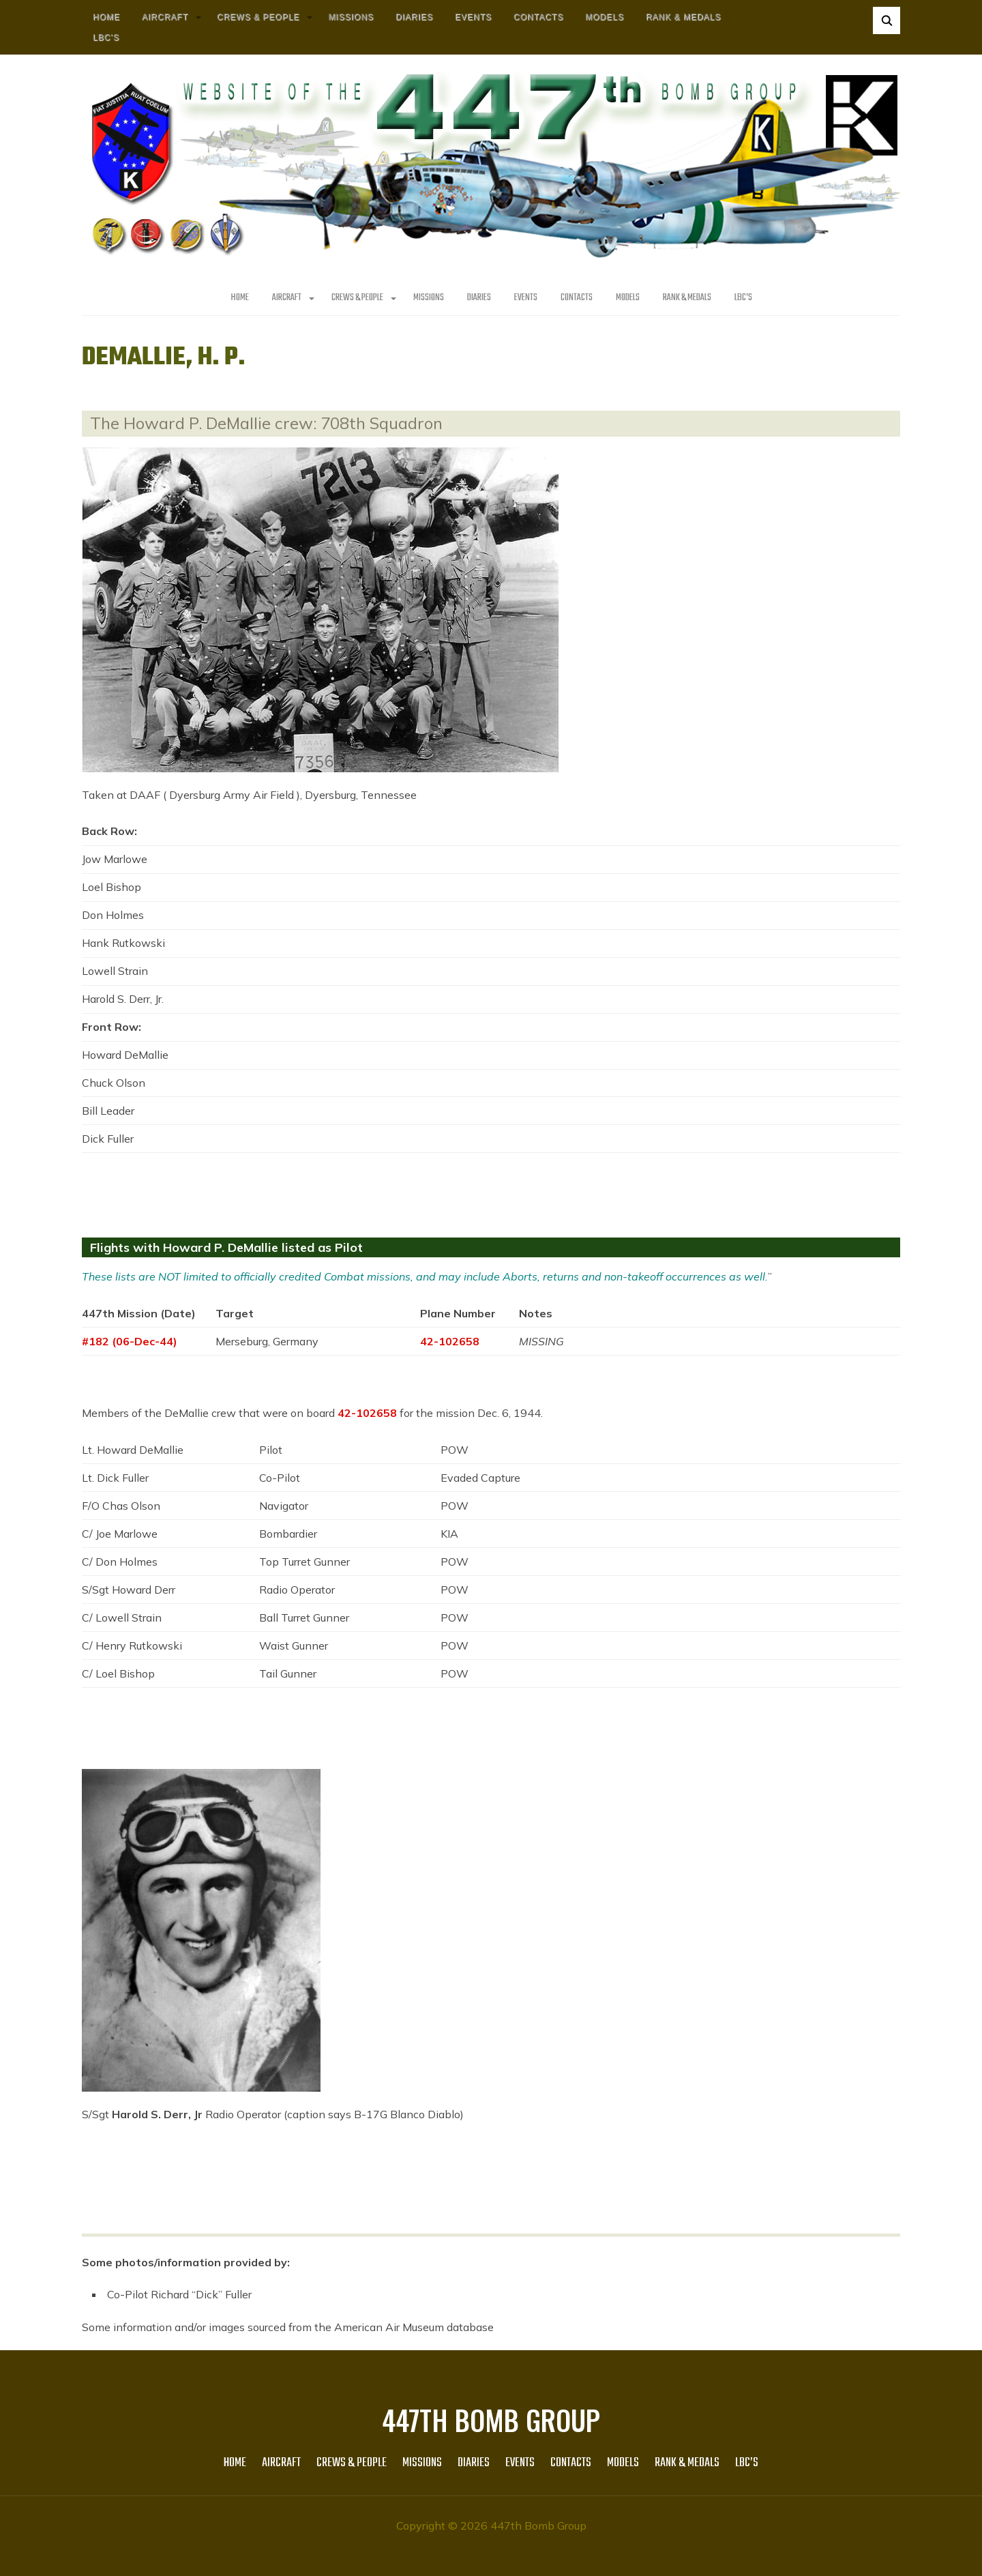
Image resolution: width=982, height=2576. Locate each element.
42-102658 (449, 1341)
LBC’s (106, 37)
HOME (106, 17)
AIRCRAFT (165, 17)
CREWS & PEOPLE (258, 17)
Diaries (414, 17)
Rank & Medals (683, 17)
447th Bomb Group (491, 2419)
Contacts (538, 17)
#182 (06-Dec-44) (129, 1341)
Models (604, 17)
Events (473, 17)
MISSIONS (351, 17)
